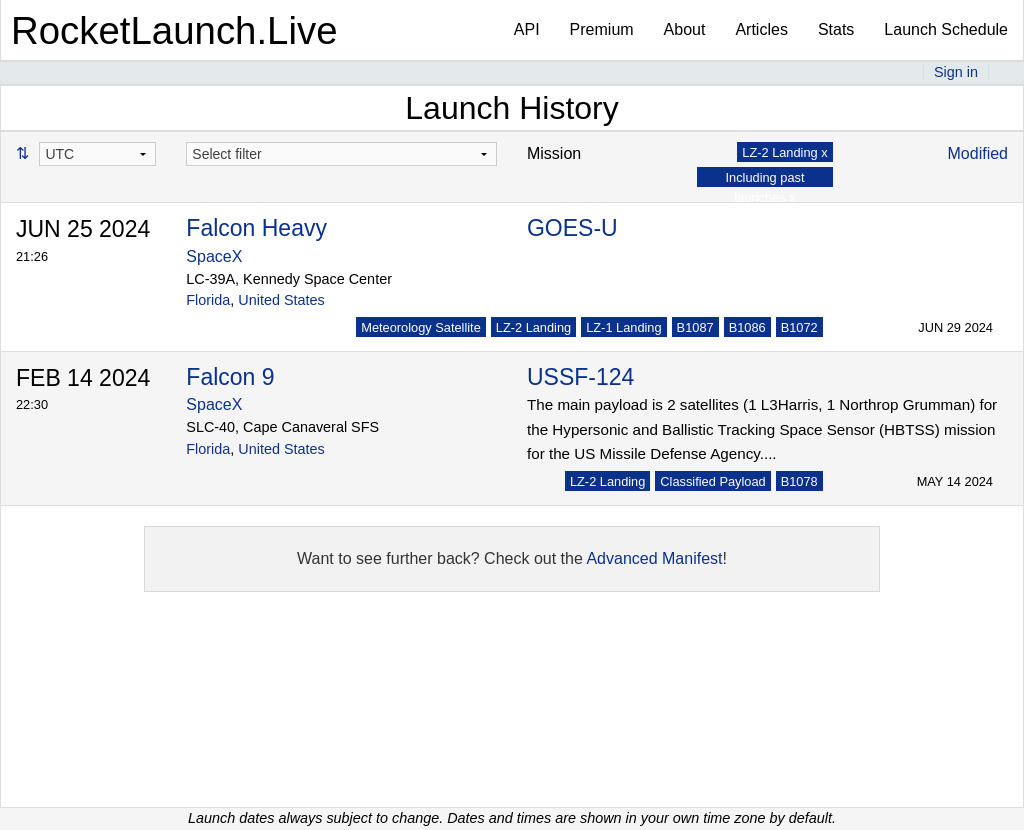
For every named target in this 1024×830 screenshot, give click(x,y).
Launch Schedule (946, 29)
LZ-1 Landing (623, 327)
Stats (836, 29)
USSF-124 (580, 377)
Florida (208, 300)
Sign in (956, 72)
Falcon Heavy (256, 228)
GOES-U (572, 228)
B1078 (799, 481)
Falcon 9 (230, 377)
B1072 (799, 327)
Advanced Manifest (654, 558)
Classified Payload (712, 481)
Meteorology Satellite (421, 327)
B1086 (747, 327)
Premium (602, 29)
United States (281, 300)
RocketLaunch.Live (174, 30)
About (685, 29)
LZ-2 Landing (533, 327)
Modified (978, 153)
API (527, 29)
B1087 (695, 327)
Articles (761, 29)
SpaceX (214, 256)
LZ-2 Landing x (784, 152)
